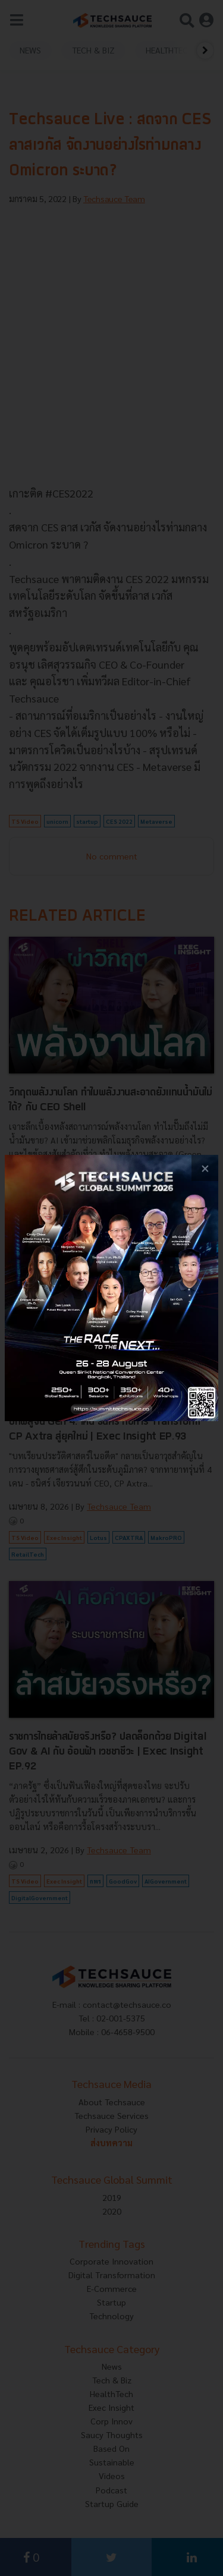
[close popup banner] (204, 1168)
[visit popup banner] (111, 1288)
